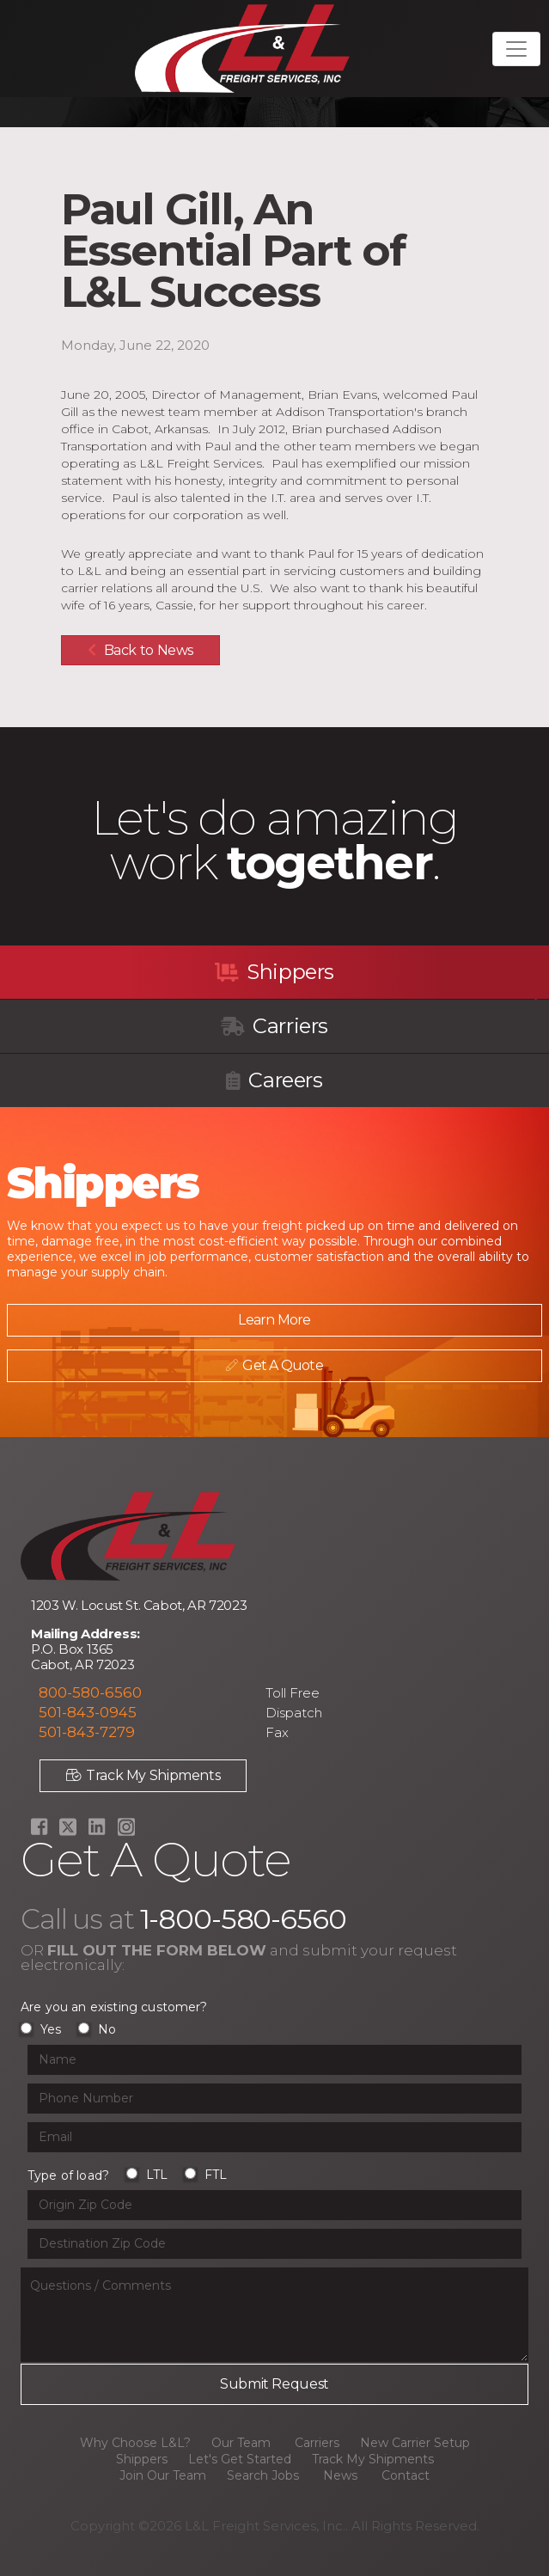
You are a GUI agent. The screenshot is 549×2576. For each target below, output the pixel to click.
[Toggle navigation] (516, 49)
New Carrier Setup (415, 2443)
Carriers (274, 1025)
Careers (274, 1080)
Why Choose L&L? (135, 2443)
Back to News (140, 650)
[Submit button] (274, 2384)
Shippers (274, 971)
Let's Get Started (239, 2459)
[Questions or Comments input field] (274, 2314)
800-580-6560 (90, 1692)
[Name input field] (274, 2060)
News (340, 2475)
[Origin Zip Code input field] (274, 2205)
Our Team (241, 2443)
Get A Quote (271, 1365)
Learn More (271, 1320)
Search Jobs (263, 2475)
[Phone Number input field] (274, 2098)
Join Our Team (162, 2475)
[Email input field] (274, 2137)
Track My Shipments (143, 1775)
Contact (405, 2475)
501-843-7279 (87, 1732)
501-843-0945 (88, 1712)
